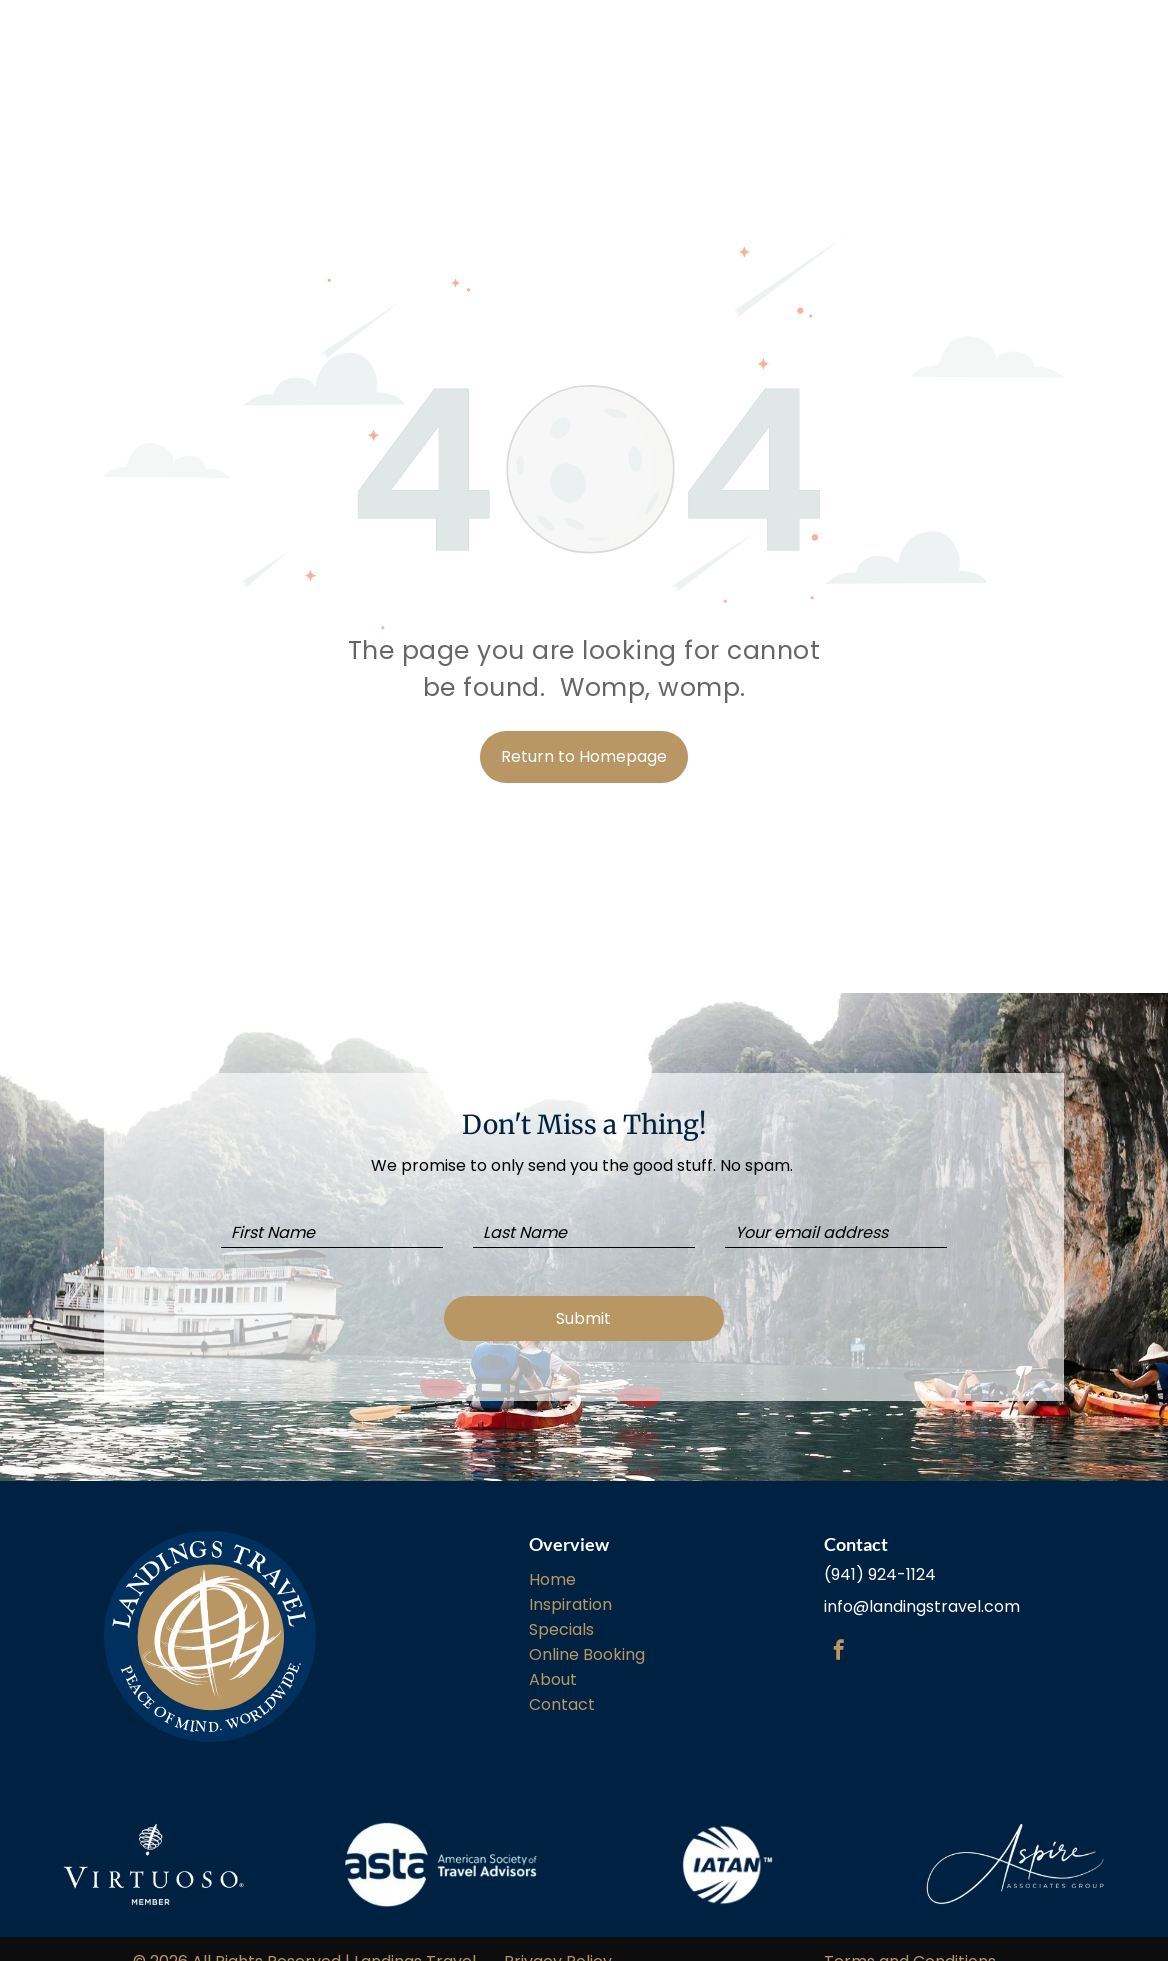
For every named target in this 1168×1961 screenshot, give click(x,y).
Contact (562, 1679)
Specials (561, 1604)
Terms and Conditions (910, 1936)
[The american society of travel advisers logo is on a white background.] (440, 1839)
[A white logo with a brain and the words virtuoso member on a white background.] (153, 1839)
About (553, 1654)
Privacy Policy (558, 1936)
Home (552, 1554)
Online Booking (587, 1629)
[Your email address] (836, 1233)
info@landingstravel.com (922, 1581)
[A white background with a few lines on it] (727, 1839)
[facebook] (839, 1627)
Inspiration (570, 1579)
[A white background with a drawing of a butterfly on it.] (1014, 1839)
